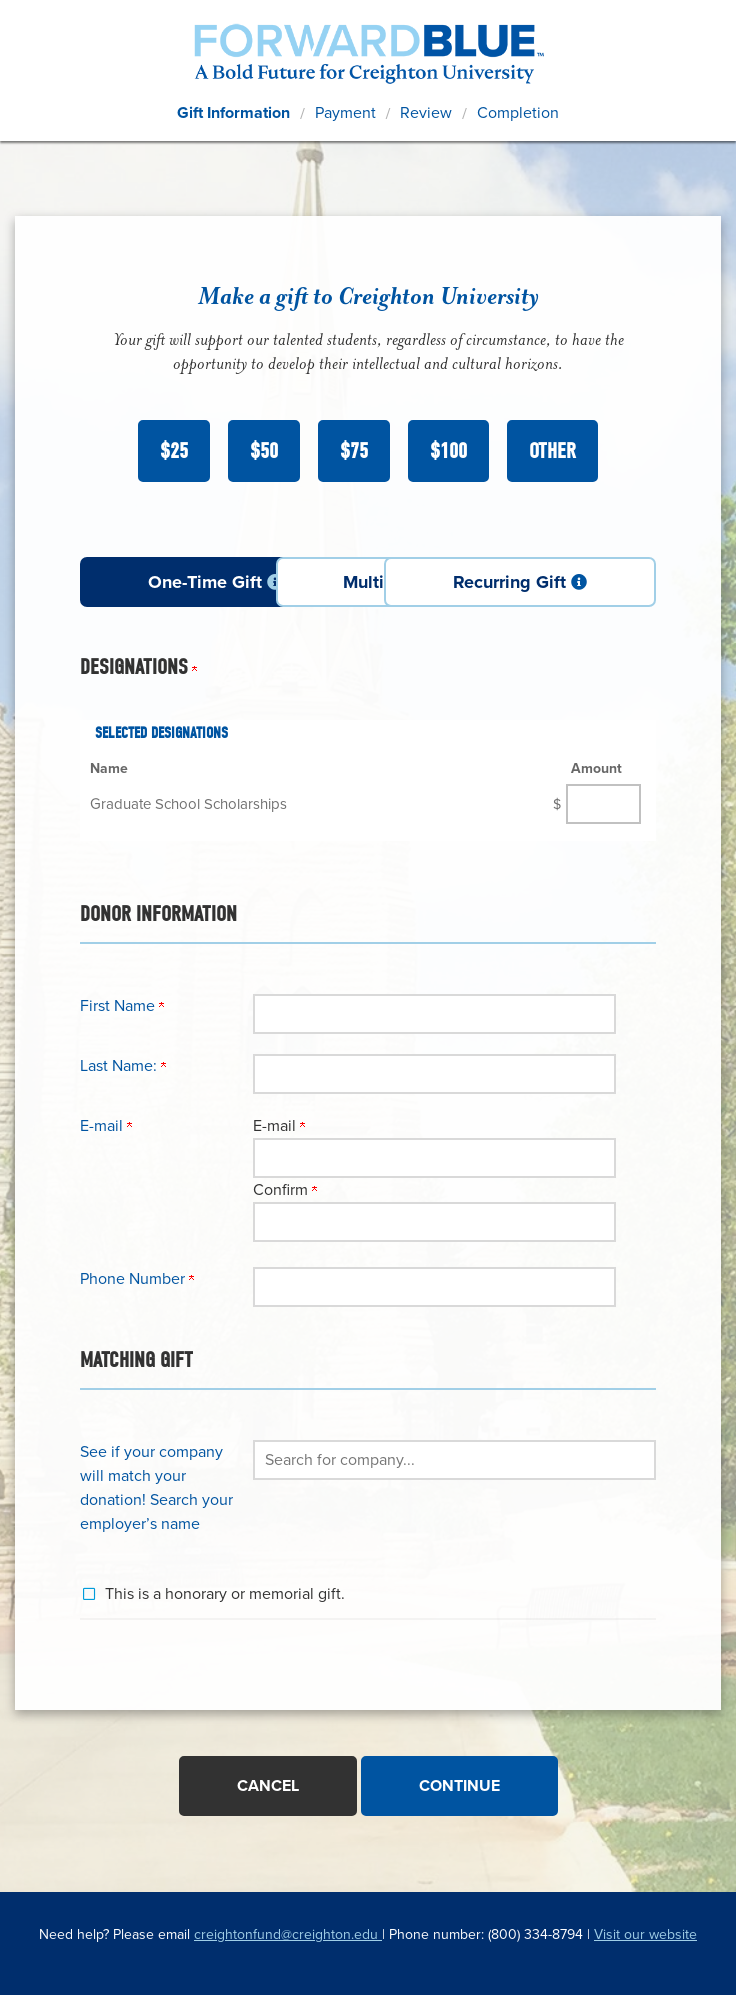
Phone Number (137, 1278)
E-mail (279, 1125)
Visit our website (645, 1931)
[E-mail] (434, 1157)
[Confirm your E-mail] (434, 1221)
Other (552, 451)
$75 (354, 451)
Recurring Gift (563, 582)
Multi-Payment (369, 582)
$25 (174, 451)
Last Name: (123, 1065)
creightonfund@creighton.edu (288, 1931)
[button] (454, 1459)
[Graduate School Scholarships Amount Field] (603, 803)
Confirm (285, 1189)
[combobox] (454, 1459)
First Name (122, 1005)
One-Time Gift (172, 582)
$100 (448, 451)
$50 (264, 451)
